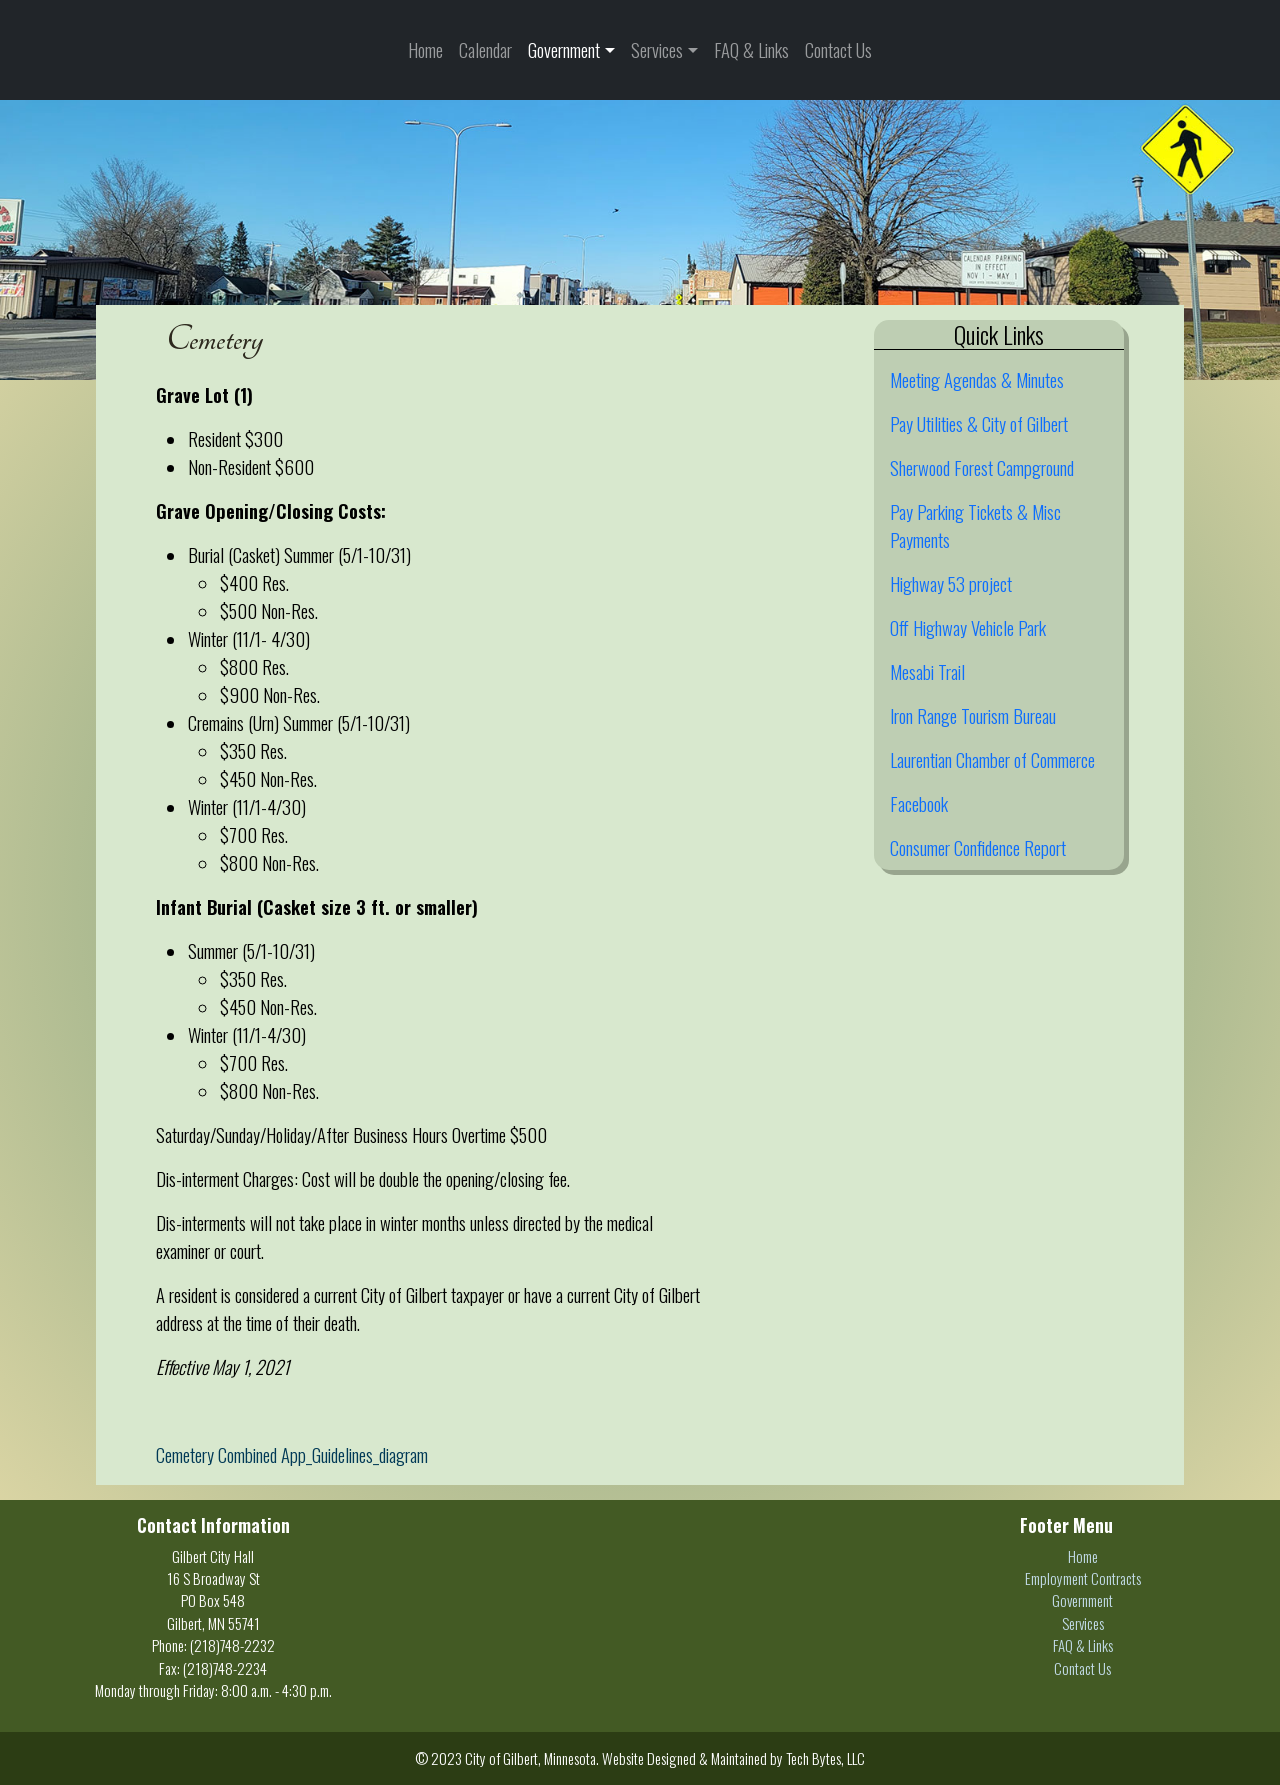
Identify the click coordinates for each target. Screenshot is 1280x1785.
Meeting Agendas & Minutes (977, 379)
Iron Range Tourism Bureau (973, 715)
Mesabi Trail (927, 671)
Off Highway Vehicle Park (968, 627)
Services (657, 49)
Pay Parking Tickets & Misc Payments (975, 525)
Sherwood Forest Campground (982, 467)
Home (425, 49)
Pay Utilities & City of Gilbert (979, 423)
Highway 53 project (951, 583)
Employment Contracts (1083, 1578)
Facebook (919, 803)
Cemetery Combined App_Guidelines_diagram (292, 1454)
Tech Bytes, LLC (825, 1758)
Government (564, 49)
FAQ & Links (751, 49)
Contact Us (838, 49)
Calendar (485, 49)
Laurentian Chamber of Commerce (992, 759)
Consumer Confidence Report (978, 847)
